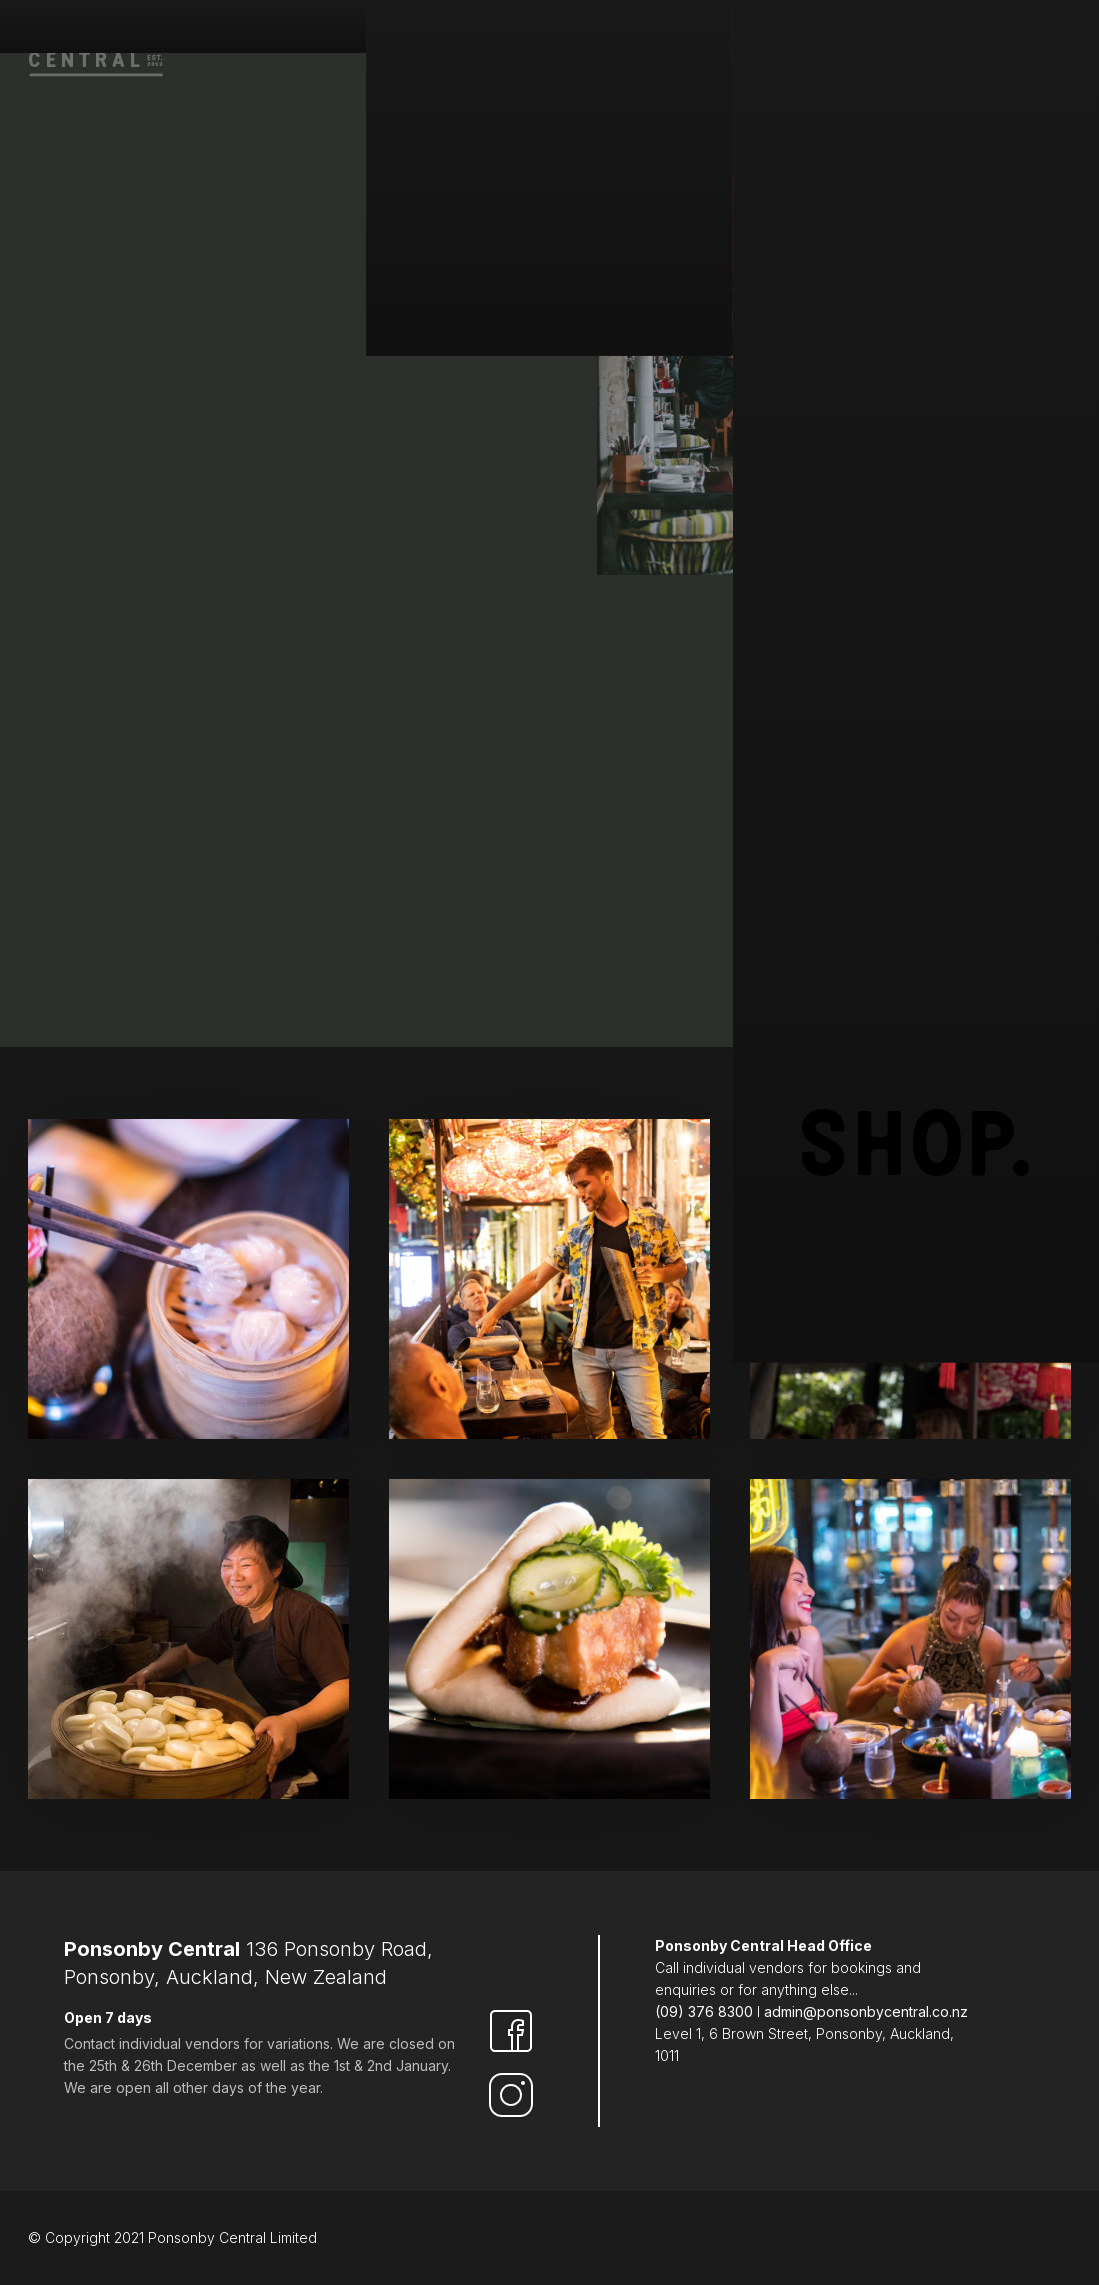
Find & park (517, 40)
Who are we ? (398, 40)
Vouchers (859, 40)
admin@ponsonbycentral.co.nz (866, 2011)
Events (946, 40)
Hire (779, 40)
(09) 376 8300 (704, 2011)
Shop (717, 40)
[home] (98, 41)
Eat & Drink (629, 40)
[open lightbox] (188, 1279)
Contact (1027, 40)
